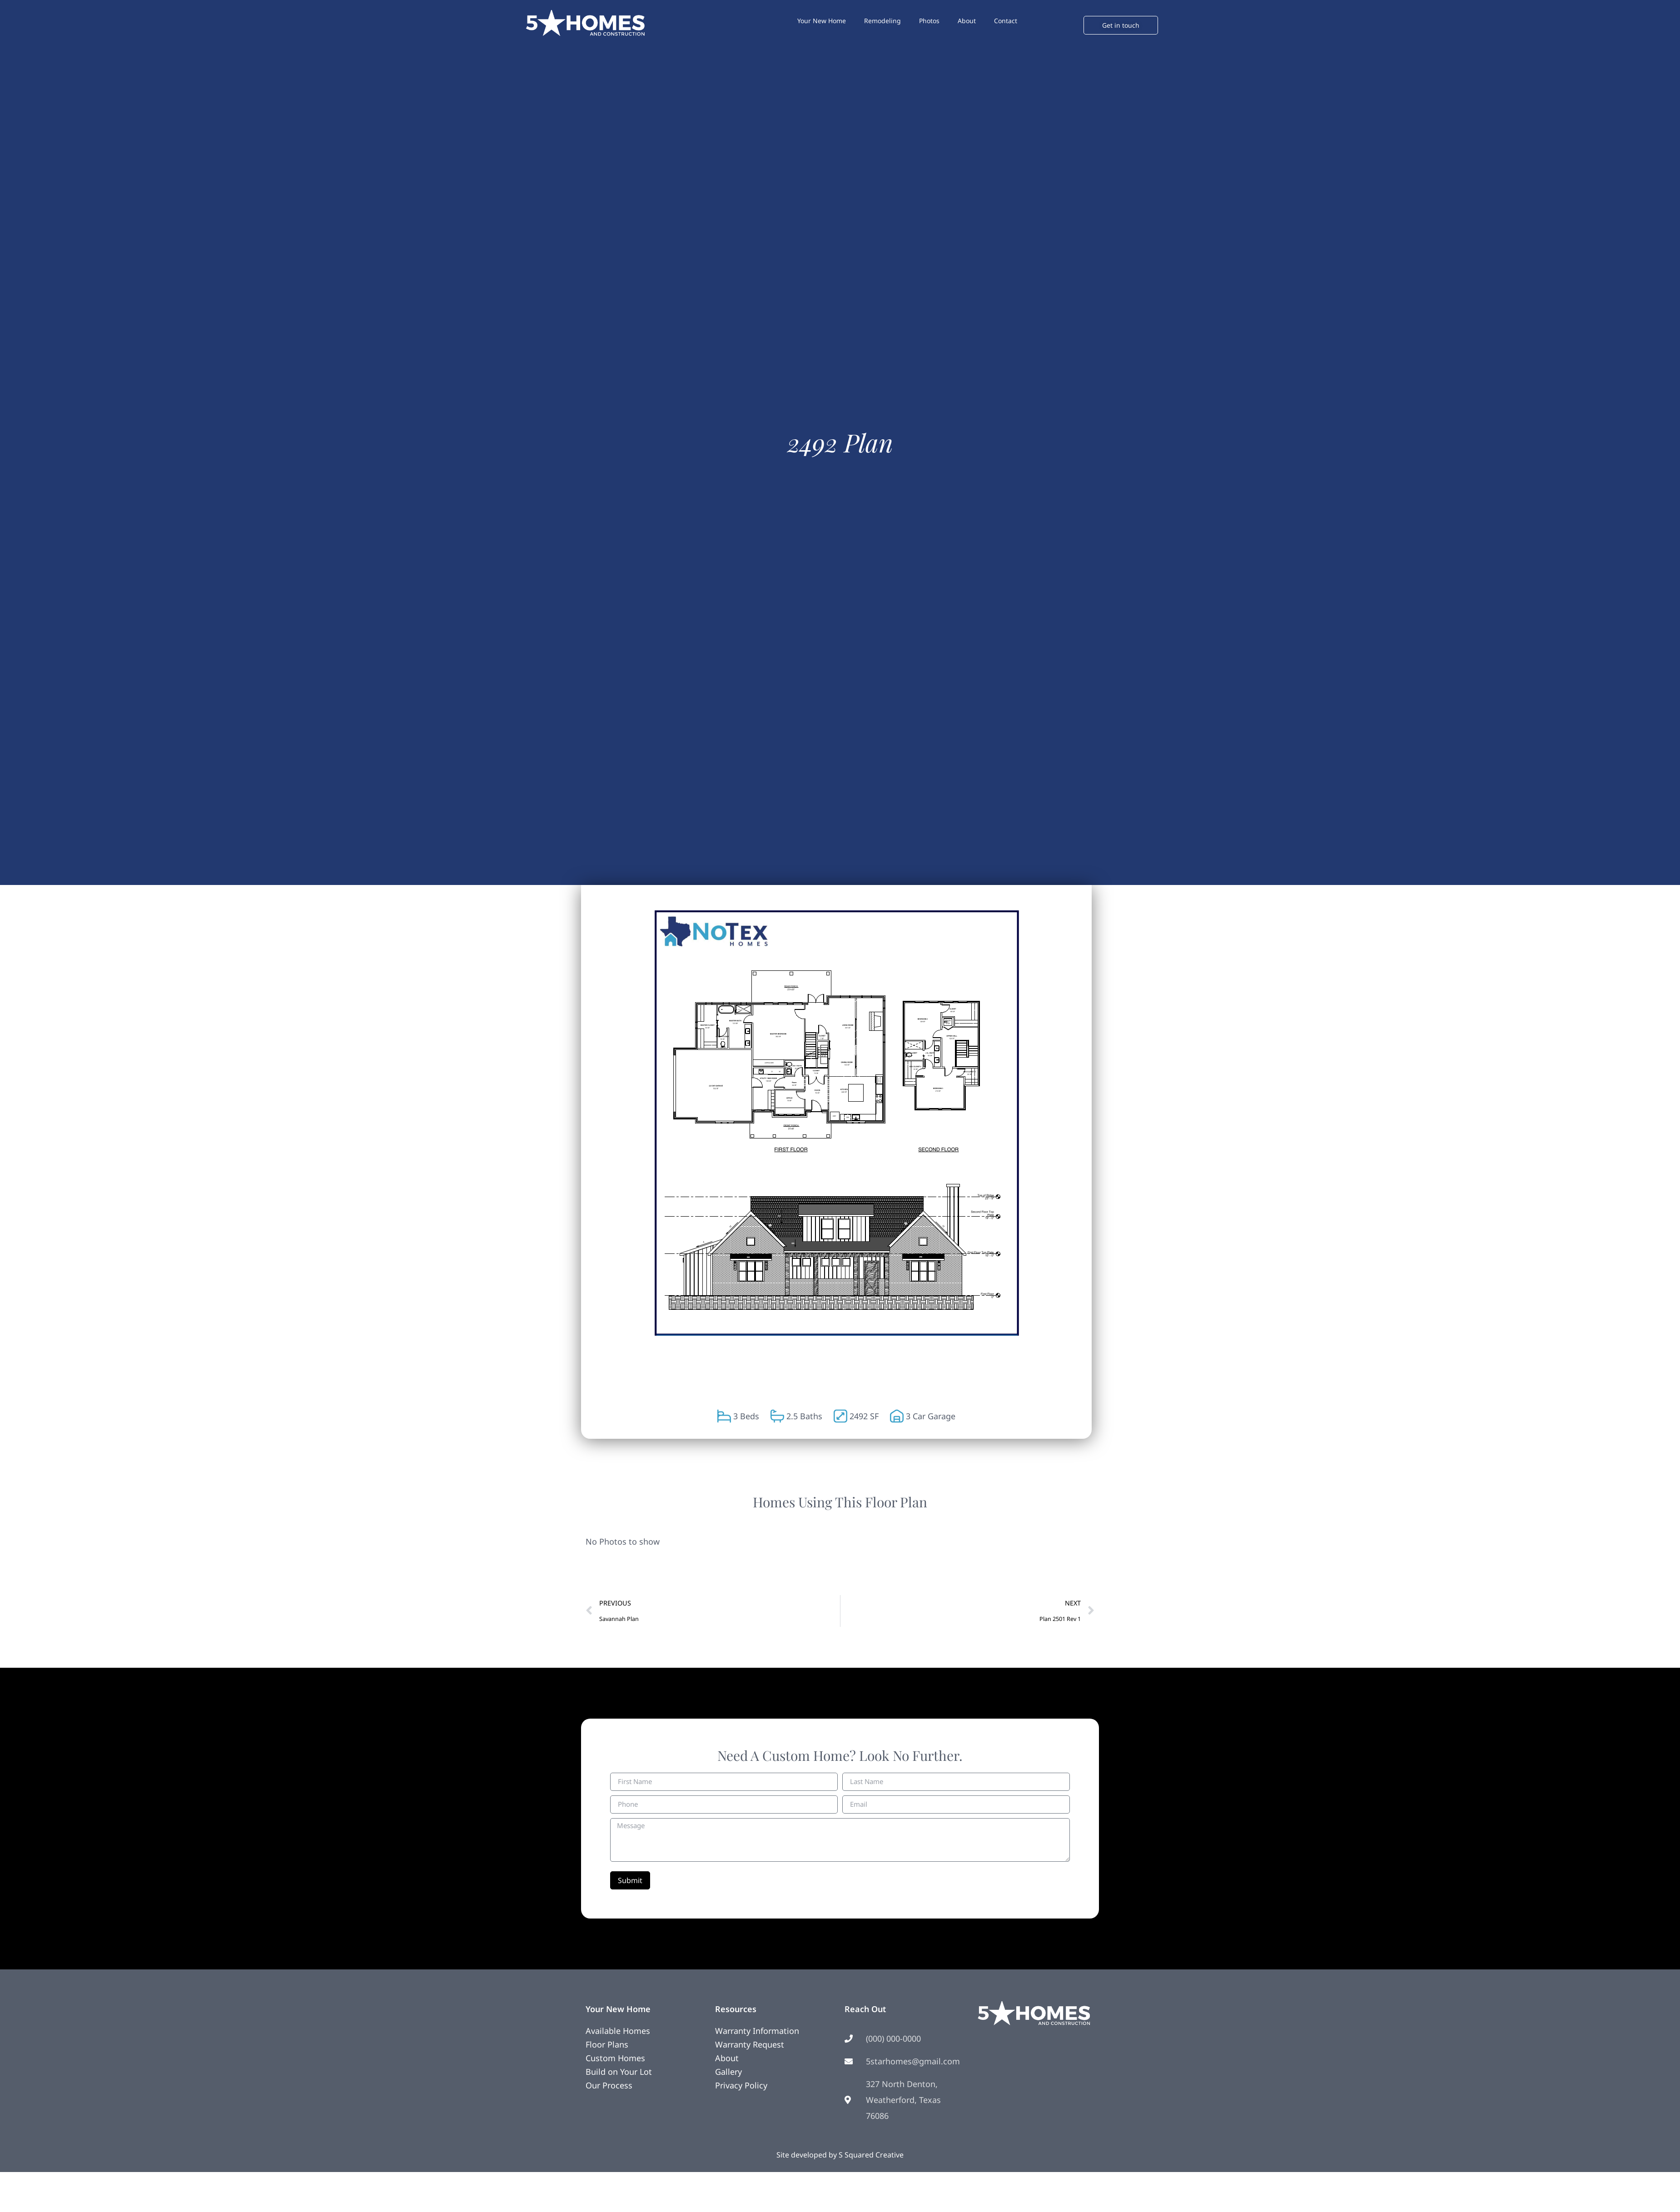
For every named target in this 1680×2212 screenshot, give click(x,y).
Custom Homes (615, 2058)
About (967, 20)
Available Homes (618, 2030)
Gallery (728, 2071)
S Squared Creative (871, 2155)
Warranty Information (757, 2030)
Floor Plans (607, 2044)
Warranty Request (749, 2044)
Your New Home (821, 20)
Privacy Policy (741, 2085)
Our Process (609, 2085)
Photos (929, 20)
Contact (1005, 20)
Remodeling (882, 20)
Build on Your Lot (619, 2071)
